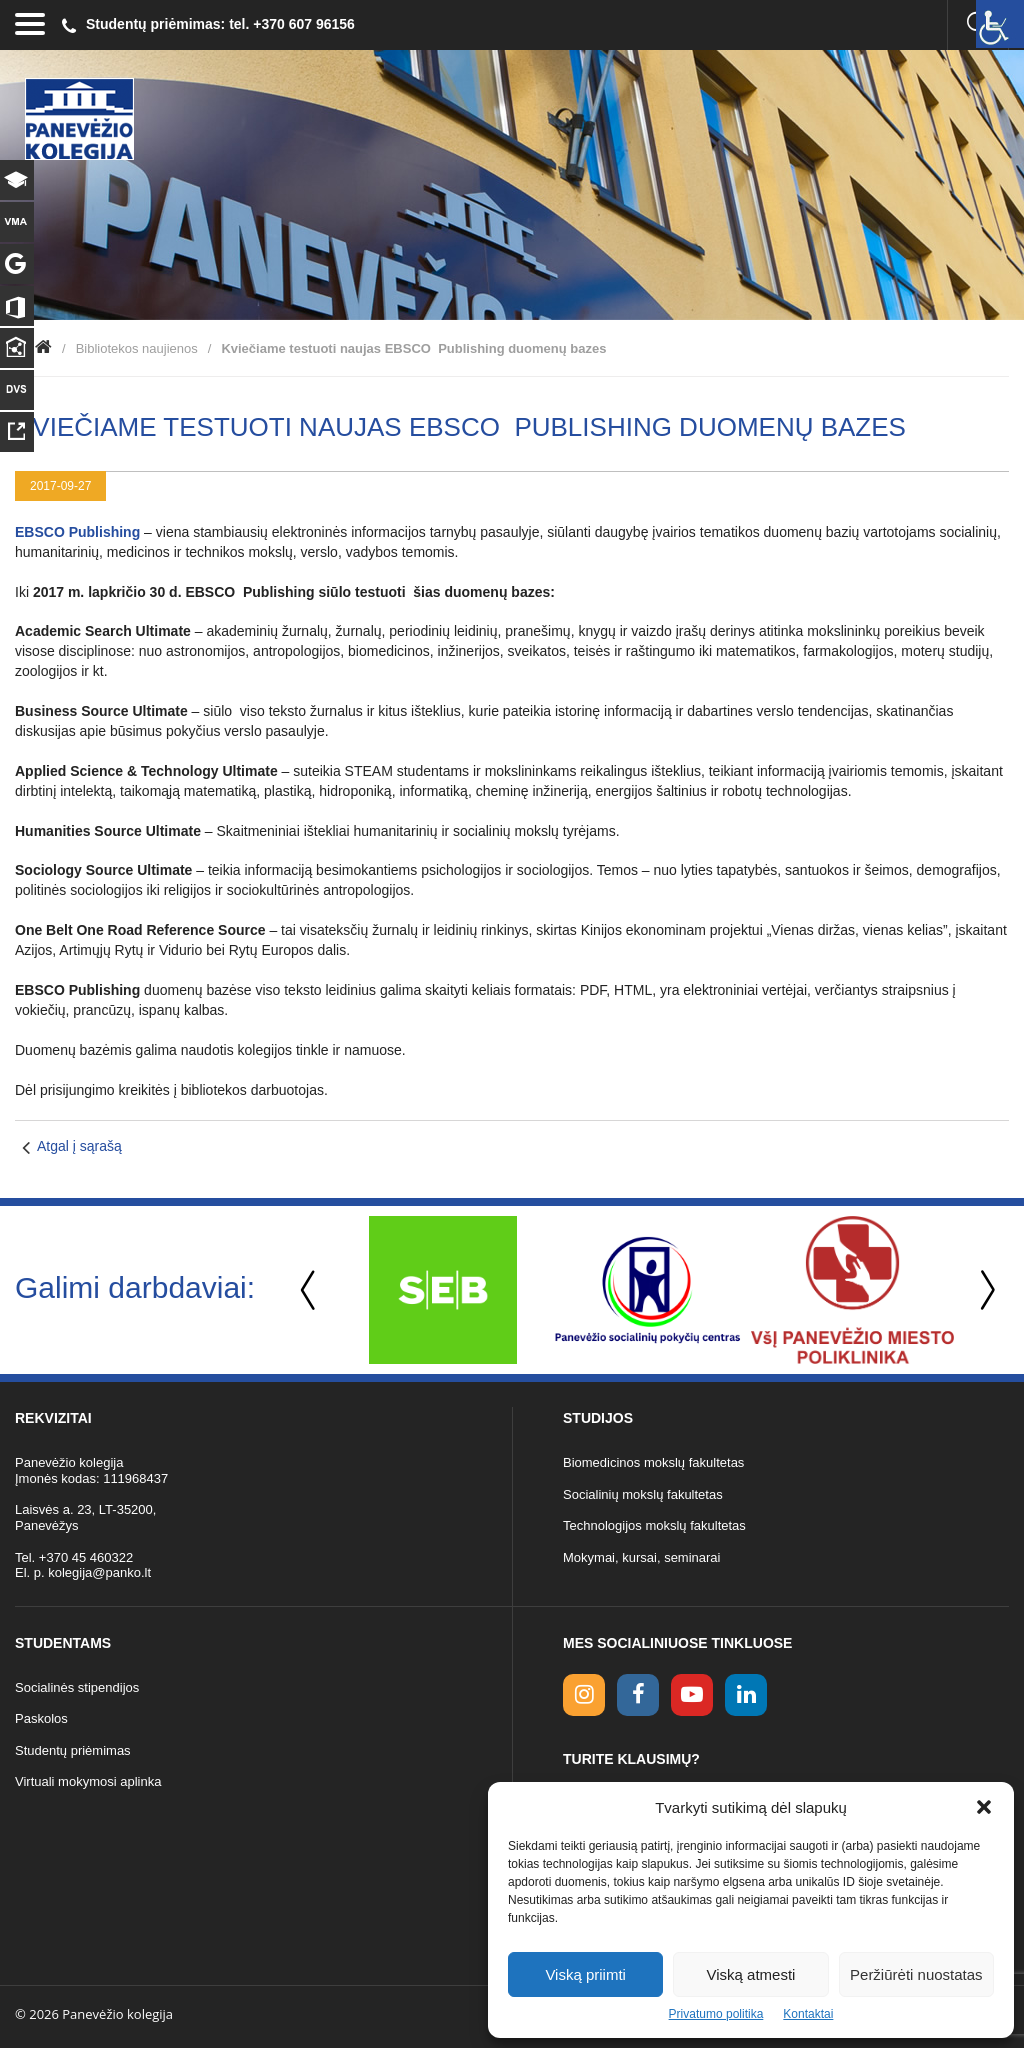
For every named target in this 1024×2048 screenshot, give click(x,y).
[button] (984, 1807)
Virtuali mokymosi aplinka (88, 1781)
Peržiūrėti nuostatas (916, 1974)
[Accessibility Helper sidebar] (1000, 24)
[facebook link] (638, 1695)
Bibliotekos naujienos (137, 348)
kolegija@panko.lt (99, 1572)
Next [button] (984, 1290)
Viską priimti (585, 1974)
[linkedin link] (746, 1695)
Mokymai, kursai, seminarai (642, 1557)
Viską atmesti (751, 1974)
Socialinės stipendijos (77, 1687)
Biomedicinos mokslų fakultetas (653, 1462)
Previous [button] (310, 1290)
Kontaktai (808, 2014)
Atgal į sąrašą (79, 1146)
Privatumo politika (716, 2014)
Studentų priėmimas (73, 1750)
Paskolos (41, 1718)
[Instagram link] (584, 1695)
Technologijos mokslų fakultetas (654, 1525)
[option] (442, 1290)
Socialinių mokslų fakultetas (643, 1494)
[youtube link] (692, 1695)
